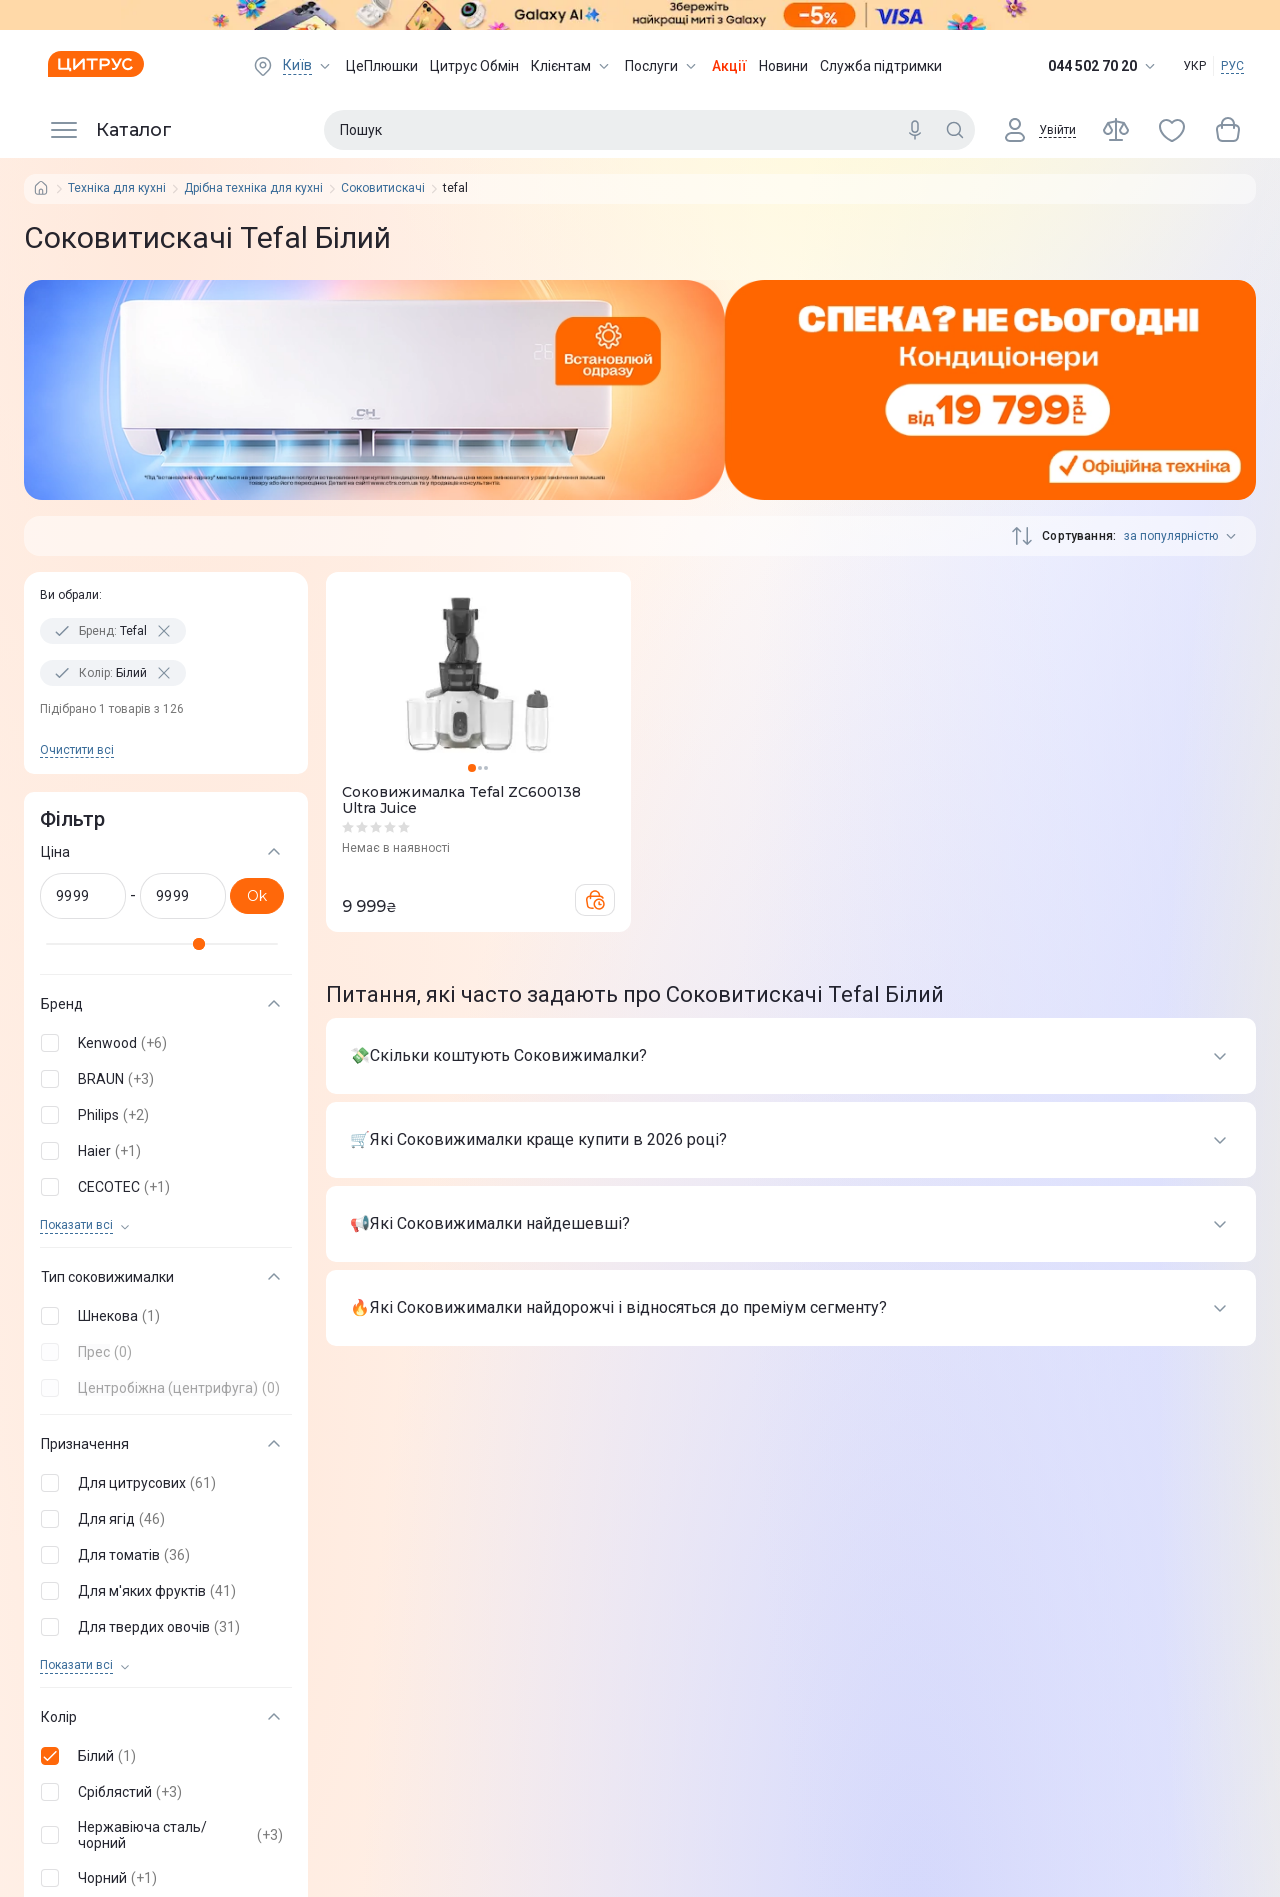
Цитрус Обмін (474, 66)
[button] (162, 1043)
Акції (729, 66)
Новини (783, 66)
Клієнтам (572, 66)
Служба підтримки (881, 66)
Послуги (662, 66)
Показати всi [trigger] (76, 1225)
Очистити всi (77, 750)
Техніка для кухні (117, 188)
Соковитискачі (383, 188)
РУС (1232, 66)
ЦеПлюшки (382, 66)
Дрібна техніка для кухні (253, 188)
